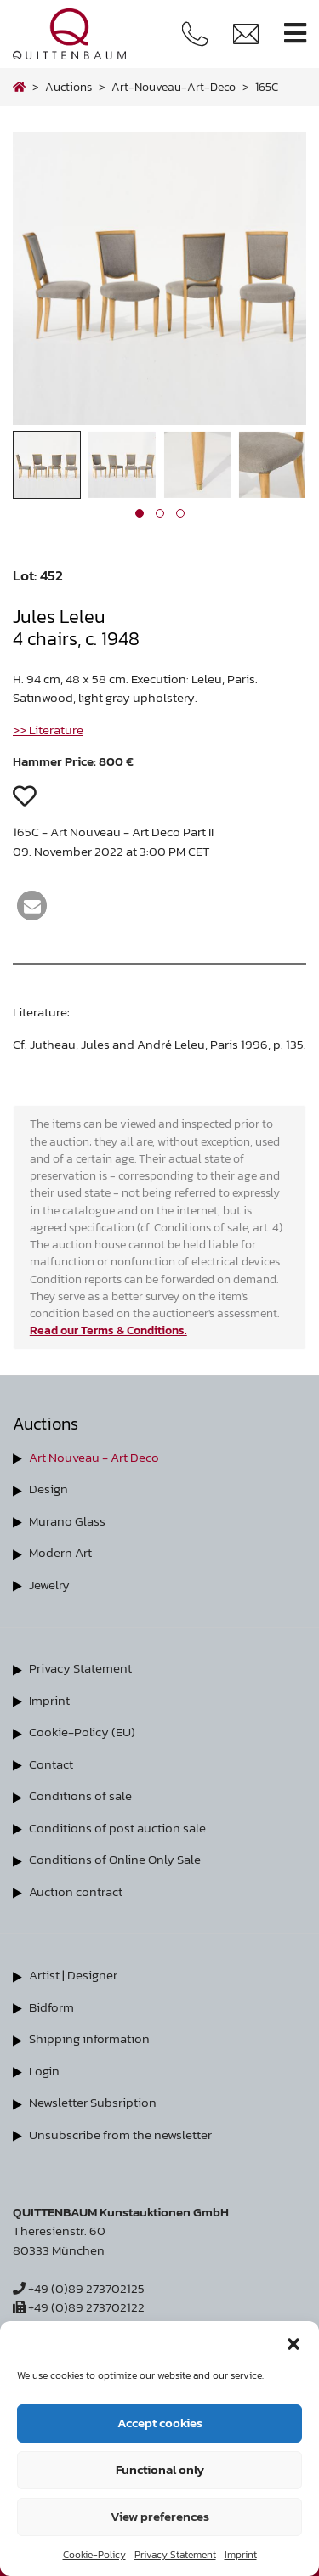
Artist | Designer (73, 1974)
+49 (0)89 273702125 (79, 2288)
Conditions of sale (80, 1795)
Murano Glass (67, 1521)
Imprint (241, 2554)
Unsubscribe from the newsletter (120, 2134)
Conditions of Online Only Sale (115, 1859)
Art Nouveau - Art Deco (94, 1457)
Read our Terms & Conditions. (108, 1330)
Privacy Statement (175, 2554)
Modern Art (60, 1552)
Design (48, 1488)
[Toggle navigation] (295, 33)
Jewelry (49, 1584)
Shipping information (89, 2038)
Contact (51, 1764)
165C (266, 86)
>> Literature (48, 729)
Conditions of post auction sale (117, 1827)
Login (44, 2071)
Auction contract (75, 1891)
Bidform (51, 2007)
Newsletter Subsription (93, 2102)
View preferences (160, 2516)
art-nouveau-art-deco (173, 86)
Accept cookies (159, 2422)
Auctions (68, 86)
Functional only (160, 2469)
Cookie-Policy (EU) (82, 1731)
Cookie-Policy (94, 2554)
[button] (293, 2342)
